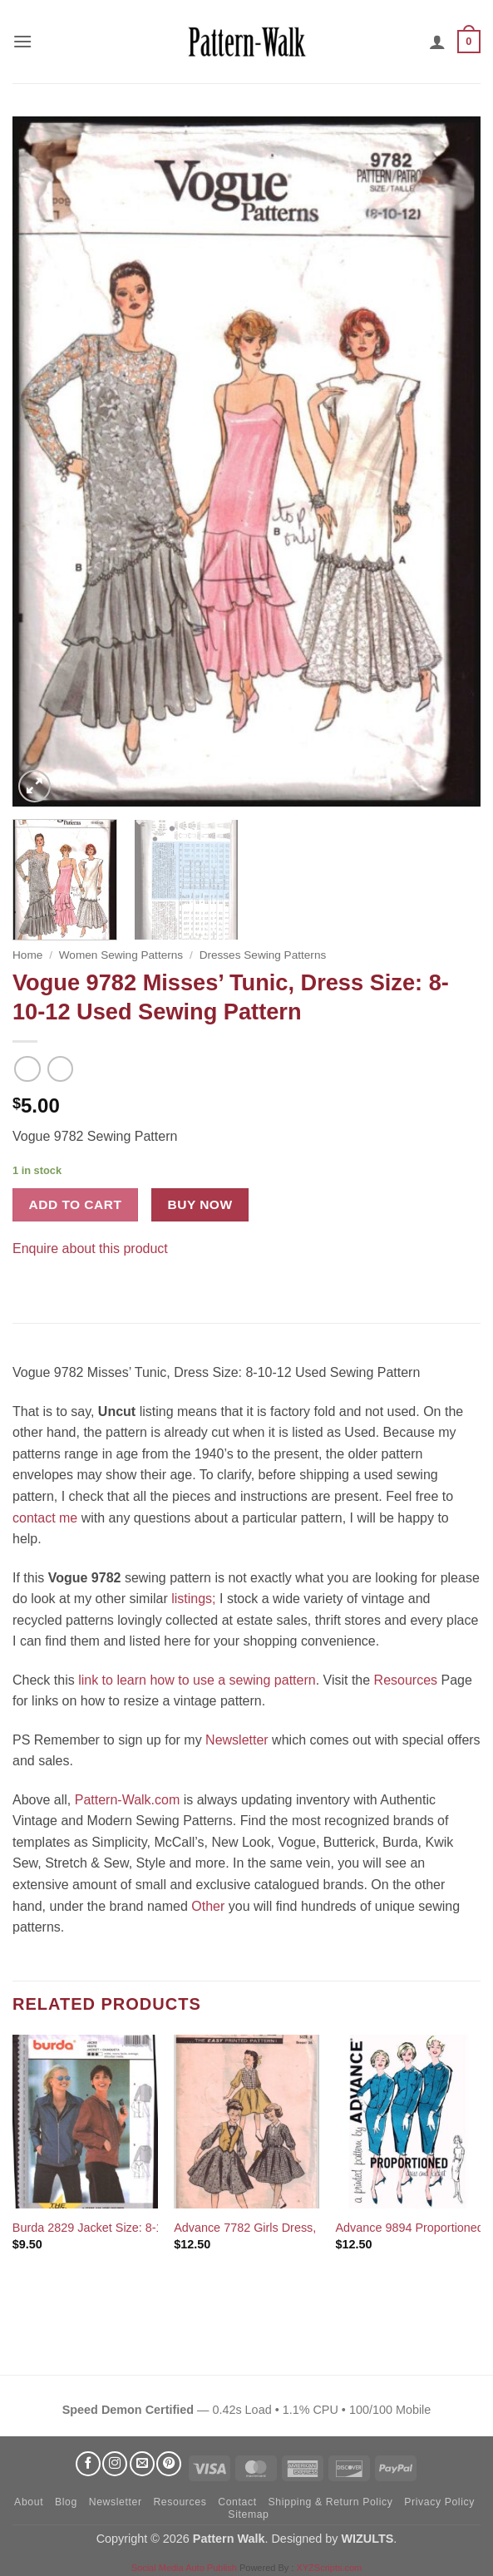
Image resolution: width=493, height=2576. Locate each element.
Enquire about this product (90, 1248)
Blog (66, 2502)
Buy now (200, 1204)
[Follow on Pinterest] (168, 2463)
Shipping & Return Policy (330, 2502)
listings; (193, 1598)
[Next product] (27, 1069)
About (28, 2502)
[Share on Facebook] (28, 1273)
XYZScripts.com (329, 2568)
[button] (22, 41)
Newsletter (237, 1740)
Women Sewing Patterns (121, 955)
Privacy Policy (439, 2502)
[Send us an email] (142, 2463)
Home (27, 955)
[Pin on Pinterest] (57, 1273)
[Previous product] (60, 1069)
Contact (237, 2502)
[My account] (437, 41)
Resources (405, 1680)
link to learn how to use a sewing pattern (197, 1680)
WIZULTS (367, 2538)
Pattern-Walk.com (127, 1800)
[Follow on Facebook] (88, 2463)
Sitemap (248, 2514)
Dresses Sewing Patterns (263, 955)
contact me (44, 1518)
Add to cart (75, 1204)
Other (207, 1906)
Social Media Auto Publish (184, 2568)
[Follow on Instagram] (114, 2463)
